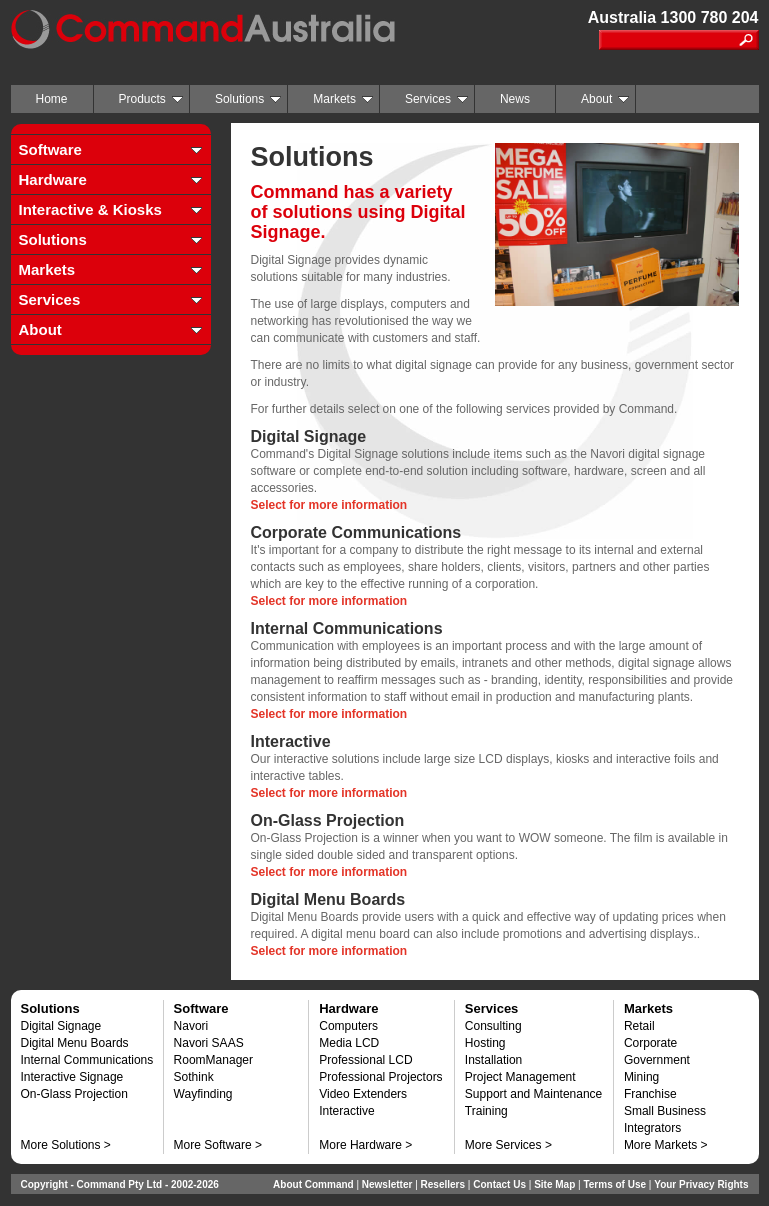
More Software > (218, 1145)
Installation (493, 1060)
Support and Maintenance (533, 1094)
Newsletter (387, 1184)
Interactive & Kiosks (90, 209)
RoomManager (213, 1060)
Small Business (665, 1111)
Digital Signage (61, 1026)
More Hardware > (365, 1145)
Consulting (493, 1026)
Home (52, 99)
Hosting (485, 1043)
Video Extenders (363, 1094)
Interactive (346, 1111)
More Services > (508, 1145)
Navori (191, 1026)
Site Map (554, 1184)
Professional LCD (365, 1060)
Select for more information (329, 505)
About (605, 99)
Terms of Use (614, 1184)
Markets (343, 99)
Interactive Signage (72, 1077)
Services (436, 99)
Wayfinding (203, 1094)
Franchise (650, 1094)
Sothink (194, 1077)
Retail (639, 1026)
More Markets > (666, 1145)
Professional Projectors (380, 1077)
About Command (313, 1184)
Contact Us (499, 1184)
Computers (348, 1026)
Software (50, 149)
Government (657, 1060)
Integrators (652, 1128)
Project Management (520, 1077)
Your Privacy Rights (701, 1184)
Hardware (53, 179)
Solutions (248, 99)
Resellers (443, 1184)
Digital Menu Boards (75, 1043)
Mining (641, 1077)
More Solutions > (66, 1145)
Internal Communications (87, 1060)
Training (486, 1111)
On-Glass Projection (74, 1094)
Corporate (650, 1043)
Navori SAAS (209, 1043)
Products (151, 99)
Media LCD (349, 1043)
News (515, 99)
